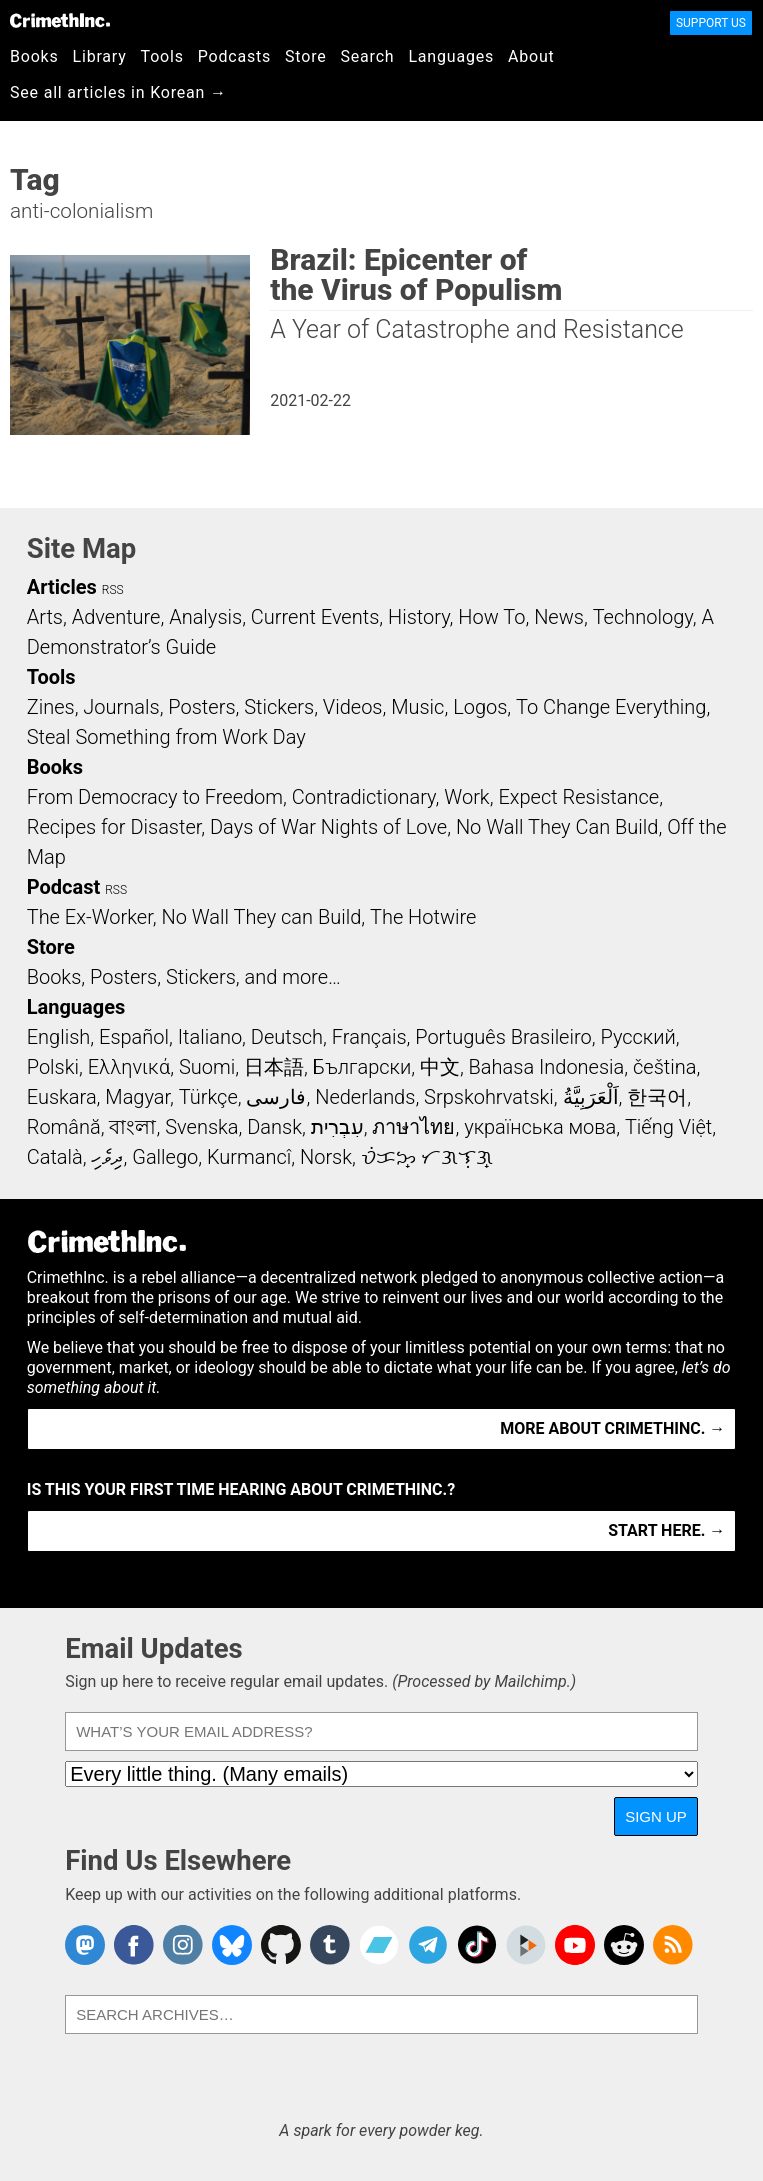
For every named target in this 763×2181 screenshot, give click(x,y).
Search (368, 56)
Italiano (210, 1037)
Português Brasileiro (503, 1037)
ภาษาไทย (413, 1127)
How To (491, 617)
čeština (664, 1067)
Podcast (63, 887)
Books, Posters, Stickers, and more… (184, 977)
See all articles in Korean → (118, 92)
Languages (451, 56)
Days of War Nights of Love (328, 827)
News (559, 617)
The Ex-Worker (90, 917)
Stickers (279, 707)
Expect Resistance (578, 797)
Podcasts (234, 56)
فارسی (276, 1097)
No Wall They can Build (261, 917)
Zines (51, 707)
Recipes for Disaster (114, 827)
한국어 (657, 1097)
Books (34, 56)
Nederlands (365, 1097)
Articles (62, 587)
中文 (440, 1067)
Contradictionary (364, 797)
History (419, 617)
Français (369, 1037)
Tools (162, 56)
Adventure (116, 617)
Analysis (205, 617)
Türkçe (208, 1097)
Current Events (315, 617)
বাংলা (132, 1127)
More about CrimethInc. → (612, 1428)
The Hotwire (423, 917)
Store (305, 56)
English (59, 1037)
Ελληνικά (129, 1067)
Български (362, 1067)
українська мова (540, 1127)
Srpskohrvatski (489, 1097)
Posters (201, 707)
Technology (643, 617)
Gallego (165, 1157)
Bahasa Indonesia (547, 1067)
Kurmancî (249, 1157)
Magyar (137, 1097)
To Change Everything (611, 707)
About (531, 56)
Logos (480, 707)
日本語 (274, 1067)
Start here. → (666, 1530)
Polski (53, 1067)
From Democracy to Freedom (155, 797)
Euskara (62, 1097)
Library (100, 56)
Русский (637, 1037)
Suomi (207, 1067)
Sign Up (656, 1816)
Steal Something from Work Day (166, 737)
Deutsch (287, 1037)
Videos (353, 707)
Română (64, 1127)
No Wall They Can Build (557, 827)
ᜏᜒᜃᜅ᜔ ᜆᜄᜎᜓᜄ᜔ (427, 1157)
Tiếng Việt (668, 1127)
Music (417, 707)
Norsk (326, 1157)
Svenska (201, 1127)
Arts (45, 617)
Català (55, 1157)
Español (134, 1037)
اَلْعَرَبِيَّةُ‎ (591, 1097)
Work (466, 797)
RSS (113, 590)
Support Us (711, 23)
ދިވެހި (107, 1157)
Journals (121, 707)
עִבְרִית (337, 1127)
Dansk (274, 1127)
